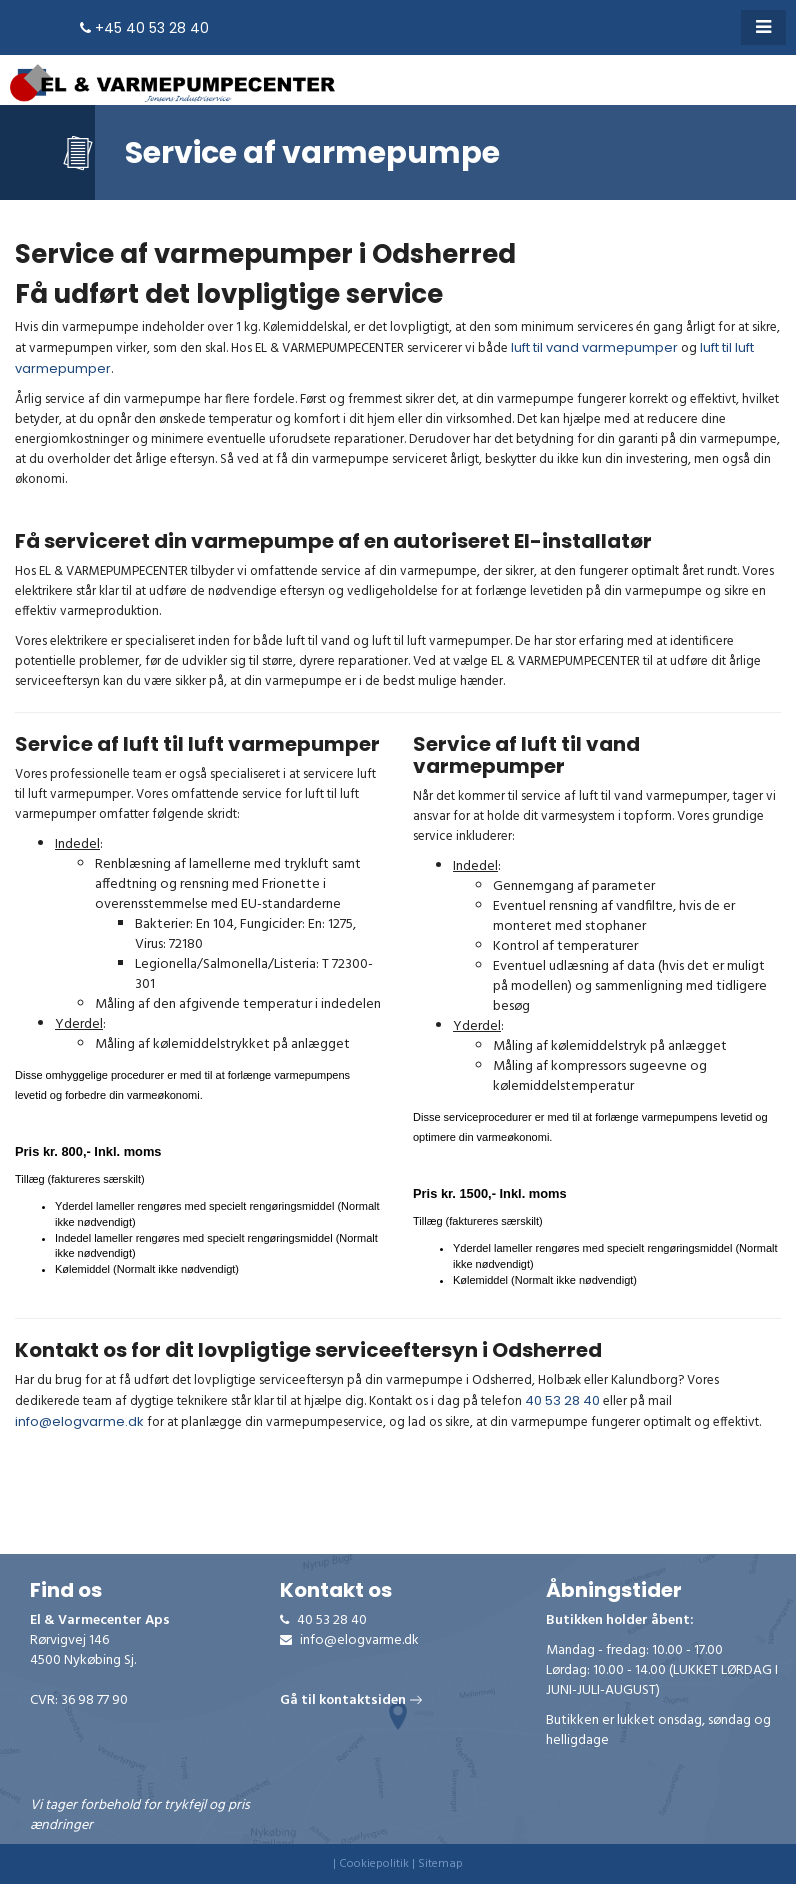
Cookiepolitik (374, 1864)
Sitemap (440, 1864)
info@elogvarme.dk (79, 1421)
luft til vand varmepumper (594, 347)
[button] (763, 27)
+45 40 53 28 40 (144, 28)
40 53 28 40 (562, 1400)
